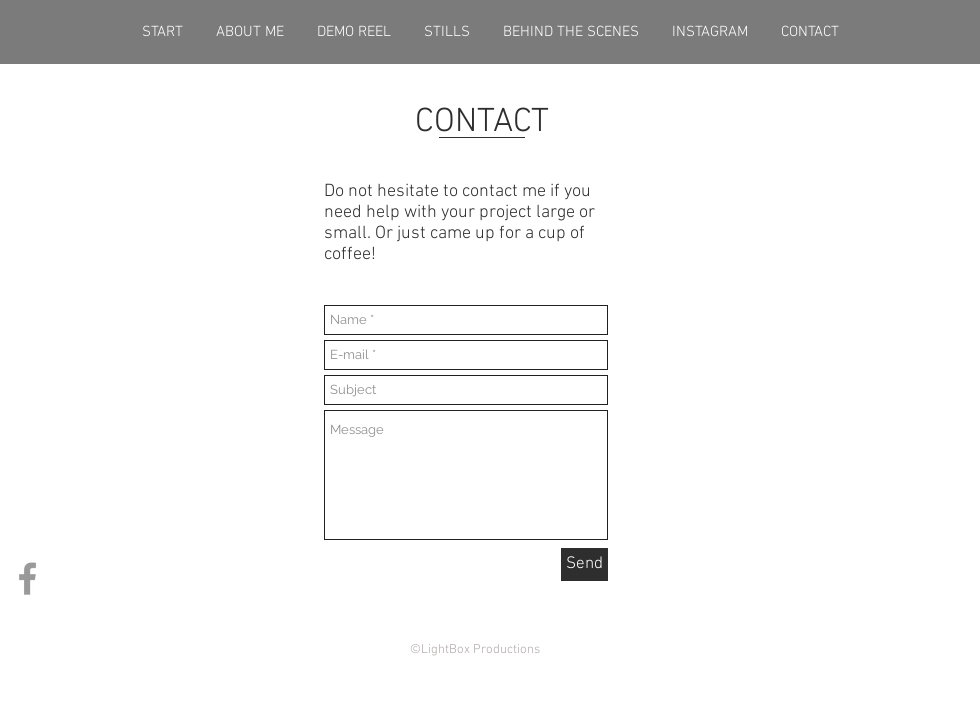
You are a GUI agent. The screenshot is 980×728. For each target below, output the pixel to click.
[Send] (584, 564)
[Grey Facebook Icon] (27, 578)
